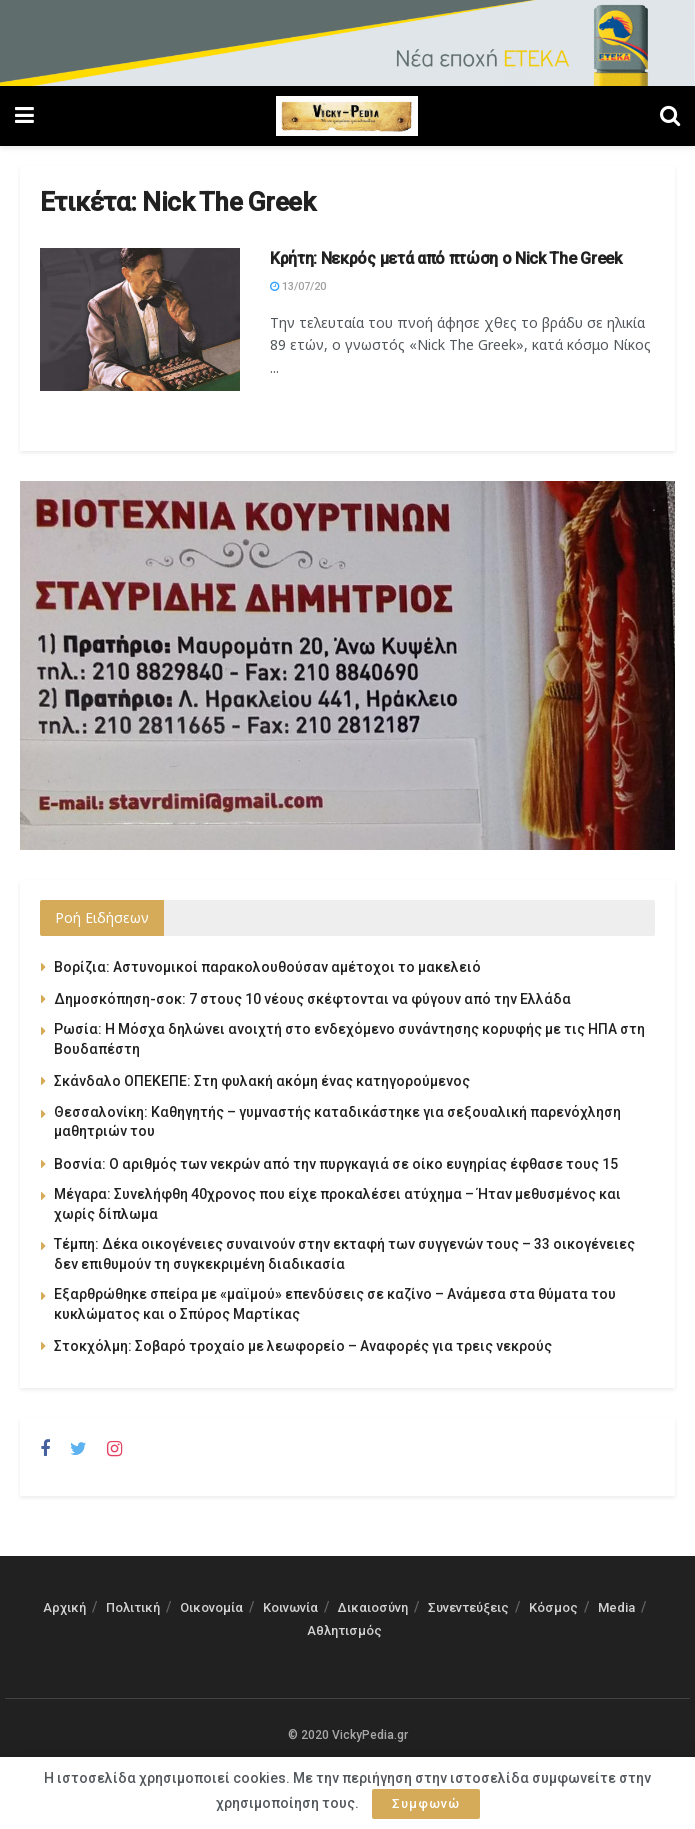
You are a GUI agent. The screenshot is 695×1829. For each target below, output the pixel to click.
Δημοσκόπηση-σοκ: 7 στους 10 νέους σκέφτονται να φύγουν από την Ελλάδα (312, 999)
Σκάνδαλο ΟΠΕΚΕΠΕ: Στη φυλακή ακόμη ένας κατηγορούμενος (262, 1081)
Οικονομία (211, 1607)
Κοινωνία (290, 1607)
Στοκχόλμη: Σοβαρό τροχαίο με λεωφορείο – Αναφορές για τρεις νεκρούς (303, 1346)
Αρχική (64, 1607)
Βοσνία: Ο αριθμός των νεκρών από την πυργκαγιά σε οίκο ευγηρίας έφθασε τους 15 (336, 1164)
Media (616, 1607)
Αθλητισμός (344, 1630)
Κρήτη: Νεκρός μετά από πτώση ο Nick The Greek (446, 258)
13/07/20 (298, 286)
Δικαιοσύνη (373, 1607)
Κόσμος (553, 1607)
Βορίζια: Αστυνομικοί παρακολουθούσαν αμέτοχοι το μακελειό (267, 967)
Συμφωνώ (426, 1803)
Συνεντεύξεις (468, 1607)
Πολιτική (133, 1607)
